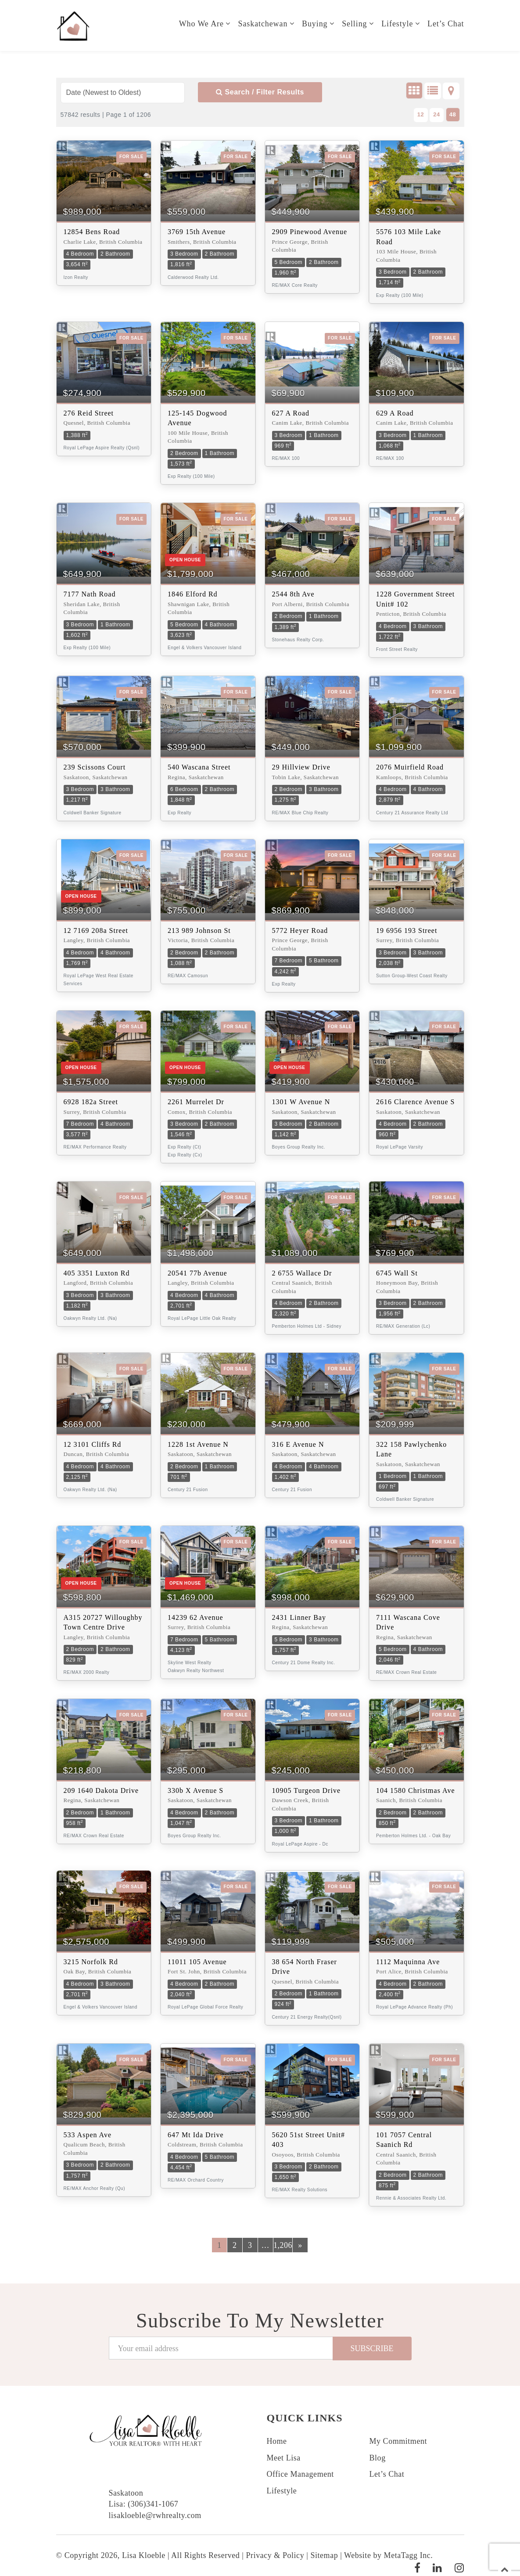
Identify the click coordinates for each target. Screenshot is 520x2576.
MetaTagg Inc (407, 2555)
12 (420, 114)
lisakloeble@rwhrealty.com (155, 2515)
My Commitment (398, 2441)
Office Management (300, 2474)
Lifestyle (397, 23)
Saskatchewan (262, 23)
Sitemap (324, 2555)
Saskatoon (126, 2493)
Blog (377, 2457)
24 (436, 114)
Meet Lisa (284, 2457)
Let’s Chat (445, 23)
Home (277, 2441)
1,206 (282, 2245)
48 (452, 114)
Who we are (200, 23)
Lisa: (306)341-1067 (144, 2504)
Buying (314, 23)
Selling (354, 23)
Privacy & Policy (275, 2555)
